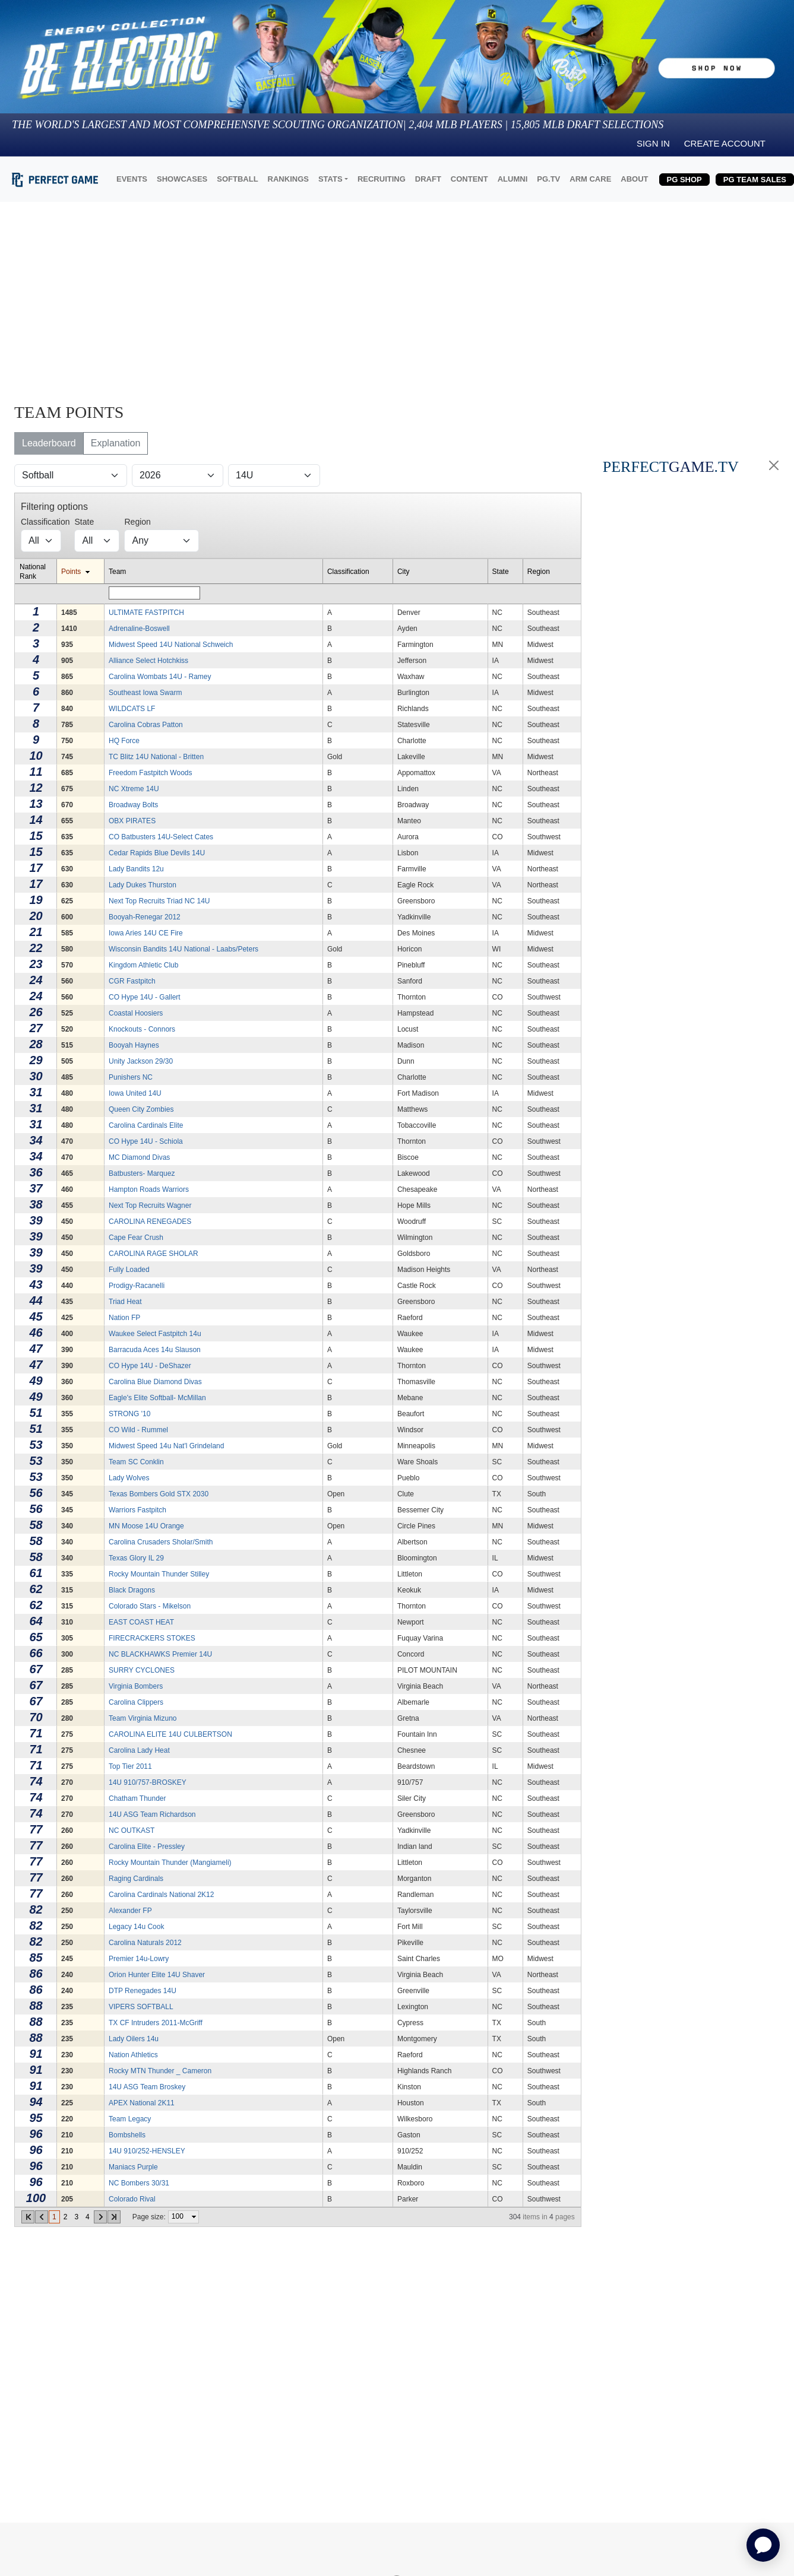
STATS (330, 179)
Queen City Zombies (141, 1109)
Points (71, 571)
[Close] (774, 465)
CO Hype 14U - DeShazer (150, 1366)
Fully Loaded (129, 1269)
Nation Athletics (133, 2055)
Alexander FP (130, 1910)
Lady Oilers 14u (134, 2039)
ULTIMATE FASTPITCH (146, 612)
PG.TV (548, 179)
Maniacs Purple (133, 2167)
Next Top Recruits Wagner (150, 1205)
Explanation (116, 443)
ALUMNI (513, 179)
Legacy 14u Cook (136, 1927)
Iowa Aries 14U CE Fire (146, 933)
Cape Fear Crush (136, 1237)
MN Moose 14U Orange (146, 1526)
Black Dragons (132, 1590)
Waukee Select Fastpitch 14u (155, 1334)
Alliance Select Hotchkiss (148, 660)
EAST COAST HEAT (141, 1622)
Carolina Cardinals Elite (146, 1125)
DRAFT (428, 179)
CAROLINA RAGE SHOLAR (153, 1253)
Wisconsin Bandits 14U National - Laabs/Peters (183, 949)
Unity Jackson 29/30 (141, 1061)
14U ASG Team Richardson (152, 1814)
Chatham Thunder (137, 1798)
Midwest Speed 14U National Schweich (171, 644)
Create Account (724, 143)
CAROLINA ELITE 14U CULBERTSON (170, 1734)
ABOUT (634, 179)
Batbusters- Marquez (142, 1173)
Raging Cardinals (136, 1878)
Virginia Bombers (136, 1686)
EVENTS (131, 179)
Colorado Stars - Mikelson (150, 1606)
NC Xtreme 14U (134, 789)
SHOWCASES (182, 179)
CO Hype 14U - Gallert (145, 997)
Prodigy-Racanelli (137, 1285)
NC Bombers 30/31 (139, 2183)
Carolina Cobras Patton (146, 725)
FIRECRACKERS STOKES (152, 1638)
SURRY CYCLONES (142, 1670)
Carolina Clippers (136, 1702)
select (193, 2217)
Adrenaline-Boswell (139, 628)
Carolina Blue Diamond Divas (155, 1382)
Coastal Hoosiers (136, 1013)
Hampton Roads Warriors (149, 1189)
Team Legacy (130, 2119)
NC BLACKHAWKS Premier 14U (160, 1654)
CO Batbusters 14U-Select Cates (161, 837)
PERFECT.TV (671, 466)
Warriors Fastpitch (137, 1510)
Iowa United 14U (135, 1093)
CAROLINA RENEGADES (150, 1221)
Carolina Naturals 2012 (145, 1943)
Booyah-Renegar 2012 (145, 917)
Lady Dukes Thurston (142, 885)
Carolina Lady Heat (139, 1750)
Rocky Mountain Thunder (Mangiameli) (170, 1862)
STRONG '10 (129, 1414)
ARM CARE (590, 179)
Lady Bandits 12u (136, 869)
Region (538, 571)
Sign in (653, 143)
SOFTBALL (237, 179)
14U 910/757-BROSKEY (147, 1782)
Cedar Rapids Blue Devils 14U (157, 853)
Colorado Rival (132, 2199)
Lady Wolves (129, 1478)
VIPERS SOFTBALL (141, 2007)
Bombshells (127, 2135)
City (403, 571)
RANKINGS (288, 179)
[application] (763, 2545)
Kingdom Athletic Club (143, 965)
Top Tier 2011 (130, 1766)
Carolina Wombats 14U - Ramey (160, 676)
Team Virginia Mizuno (143, 1718)
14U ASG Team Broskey (147, 2087)
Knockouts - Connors (142, 1029)
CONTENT (469, 179)
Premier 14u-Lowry (139, 1959)
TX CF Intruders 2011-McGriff (156, 2023)
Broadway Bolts (133, 805)
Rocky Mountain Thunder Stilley (159, 1574)
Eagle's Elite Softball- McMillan (157, 1398)
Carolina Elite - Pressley (147, 1846)
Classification (348, 571)
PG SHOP (684, 179)
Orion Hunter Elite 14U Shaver (157, 1975)
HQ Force (124, 741)
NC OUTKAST (131, 1830)
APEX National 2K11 (142, 2103)
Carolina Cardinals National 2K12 (161, 1894)
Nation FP (124, 1318)
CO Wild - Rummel (138, 1430)
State (500, 571)
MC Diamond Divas (139, 1157)
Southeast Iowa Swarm (145, 693)
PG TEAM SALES (754, 179)
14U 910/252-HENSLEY (147, 2151)
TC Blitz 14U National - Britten (156, 757)
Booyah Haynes (134, 1045)
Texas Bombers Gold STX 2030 (158, 1494)
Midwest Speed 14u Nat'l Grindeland (166, 1446)
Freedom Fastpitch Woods (150, 773)
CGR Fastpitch (132, 981)
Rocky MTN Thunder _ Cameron (160, 2071)
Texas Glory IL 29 (136, 1558)
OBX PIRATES (132, 821)
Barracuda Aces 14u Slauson (155, 1350)
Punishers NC (131, 1077)
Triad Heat (125, 1301)
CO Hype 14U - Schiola (146, 1141)
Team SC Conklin (136, 1462)
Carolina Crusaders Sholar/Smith (161, 1542)
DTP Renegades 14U (142, 1991)
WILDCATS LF (132, 709)
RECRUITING (382, 179)
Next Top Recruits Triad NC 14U (159, 901)
